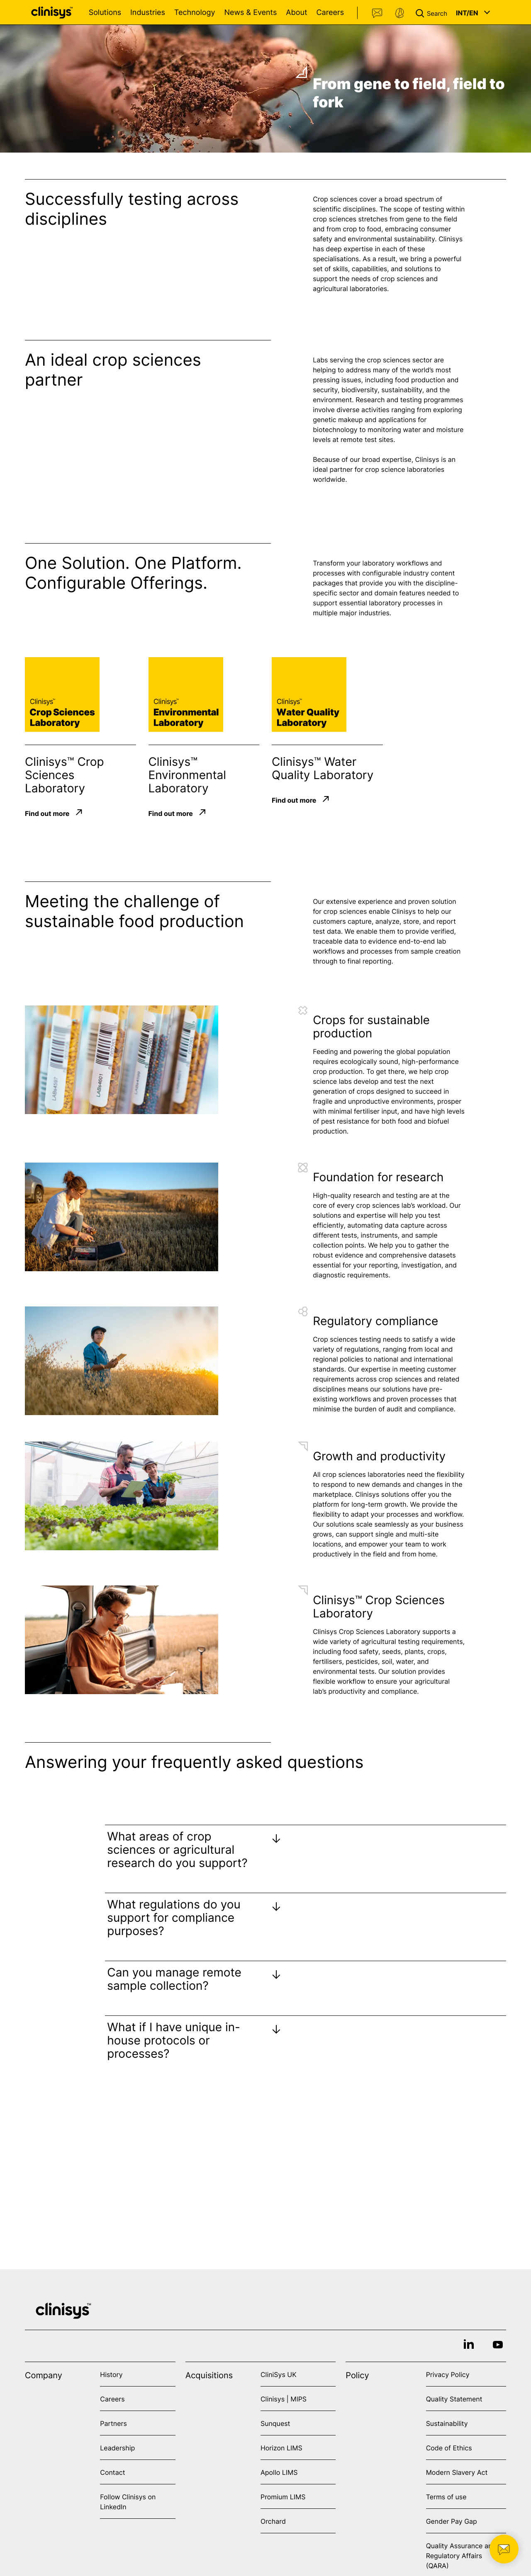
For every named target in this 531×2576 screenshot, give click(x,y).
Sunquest (275, 2423)
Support (399, 13)
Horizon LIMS (281, 2448)
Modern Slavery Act (457, 2472)
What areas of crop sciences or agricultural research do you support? (177, 1849)
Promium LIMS (283, 2497)
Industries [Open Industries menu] (147, 12)
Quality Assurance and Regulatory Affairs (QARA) (461, 2556)
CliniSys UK (279, 2374)
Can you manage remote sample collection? (174, 1979)
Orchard (273, 2521)
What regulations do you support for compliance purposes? (173, 1917)
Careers (330, 12)
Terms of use (446, 2497)
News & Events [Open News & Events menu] (250, 12)
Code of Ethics (449, 2448)
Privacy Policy (448, 2374)
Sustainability (447, 2423)
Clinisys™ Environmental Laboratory (188, 775)
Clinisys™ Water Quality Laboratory (322, 768)
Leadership (117, 2448)
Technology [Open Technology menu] (194, 12)
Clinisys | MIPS (284, 2399)
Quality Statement (454, 2399)
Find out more (47, 813)
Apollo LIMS (279, 2472)
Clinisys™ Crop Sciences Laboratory (64, 775)
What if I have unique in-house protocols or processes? (173, 2040)
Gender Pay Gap (451, 2521)
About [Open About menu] (296, 12)
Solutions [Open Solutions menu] (105, 12)
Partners (113, 2423)
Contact (377, 13)
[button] (433, 12)
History (111, 2374)
